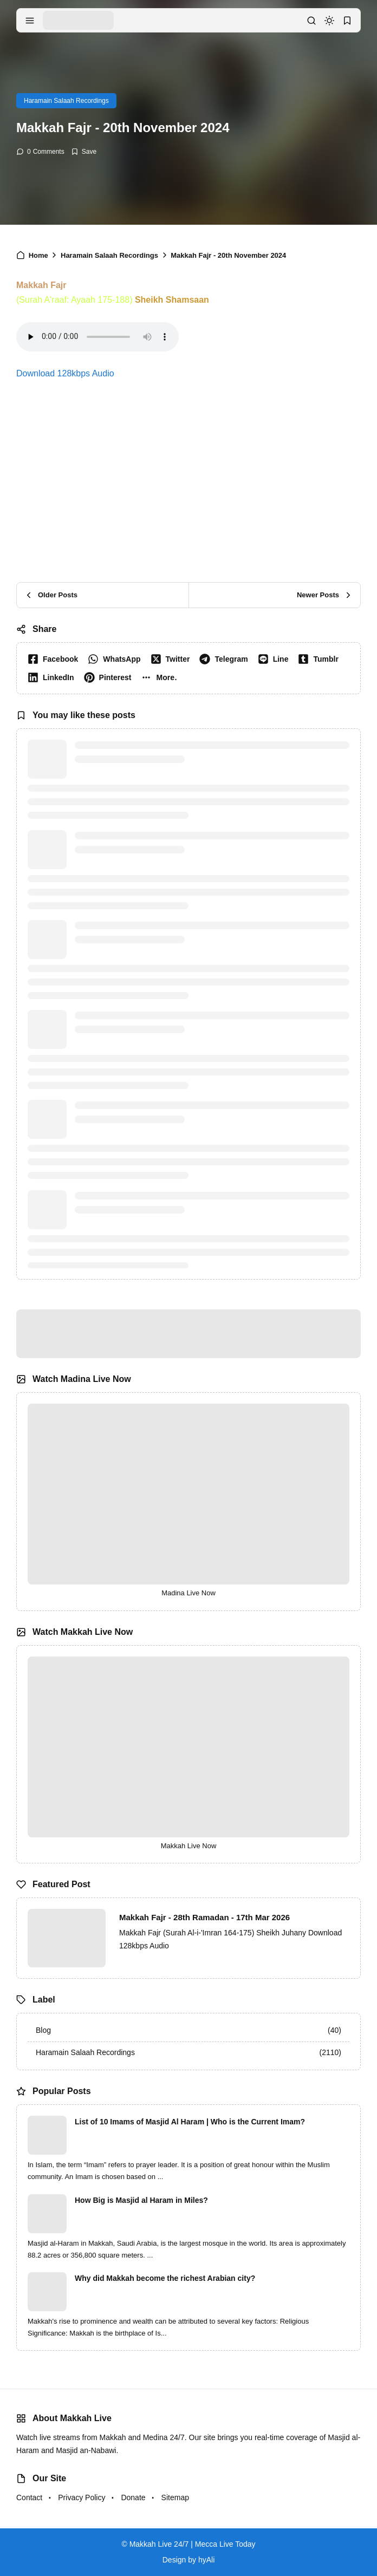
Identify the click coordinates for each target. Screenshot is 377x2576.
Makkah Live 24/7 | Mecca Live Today (192, 2544)
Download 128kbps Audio (65, 373)
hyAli (206, 2559)
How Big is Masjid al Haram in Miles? (141, 2200)
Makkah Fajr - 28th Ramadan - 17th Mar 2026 (204, 1917)
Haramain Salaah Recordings (66, 101)
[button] (161, 677)
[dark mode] (329, 20)
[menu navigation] (30, 20)
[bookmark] (347, 20)
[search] (311, 20)
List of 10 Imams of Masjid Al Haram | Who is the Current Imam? (190, 2121)
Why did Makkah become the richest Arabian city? (165, 2278)
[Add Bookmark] (83, 151)
